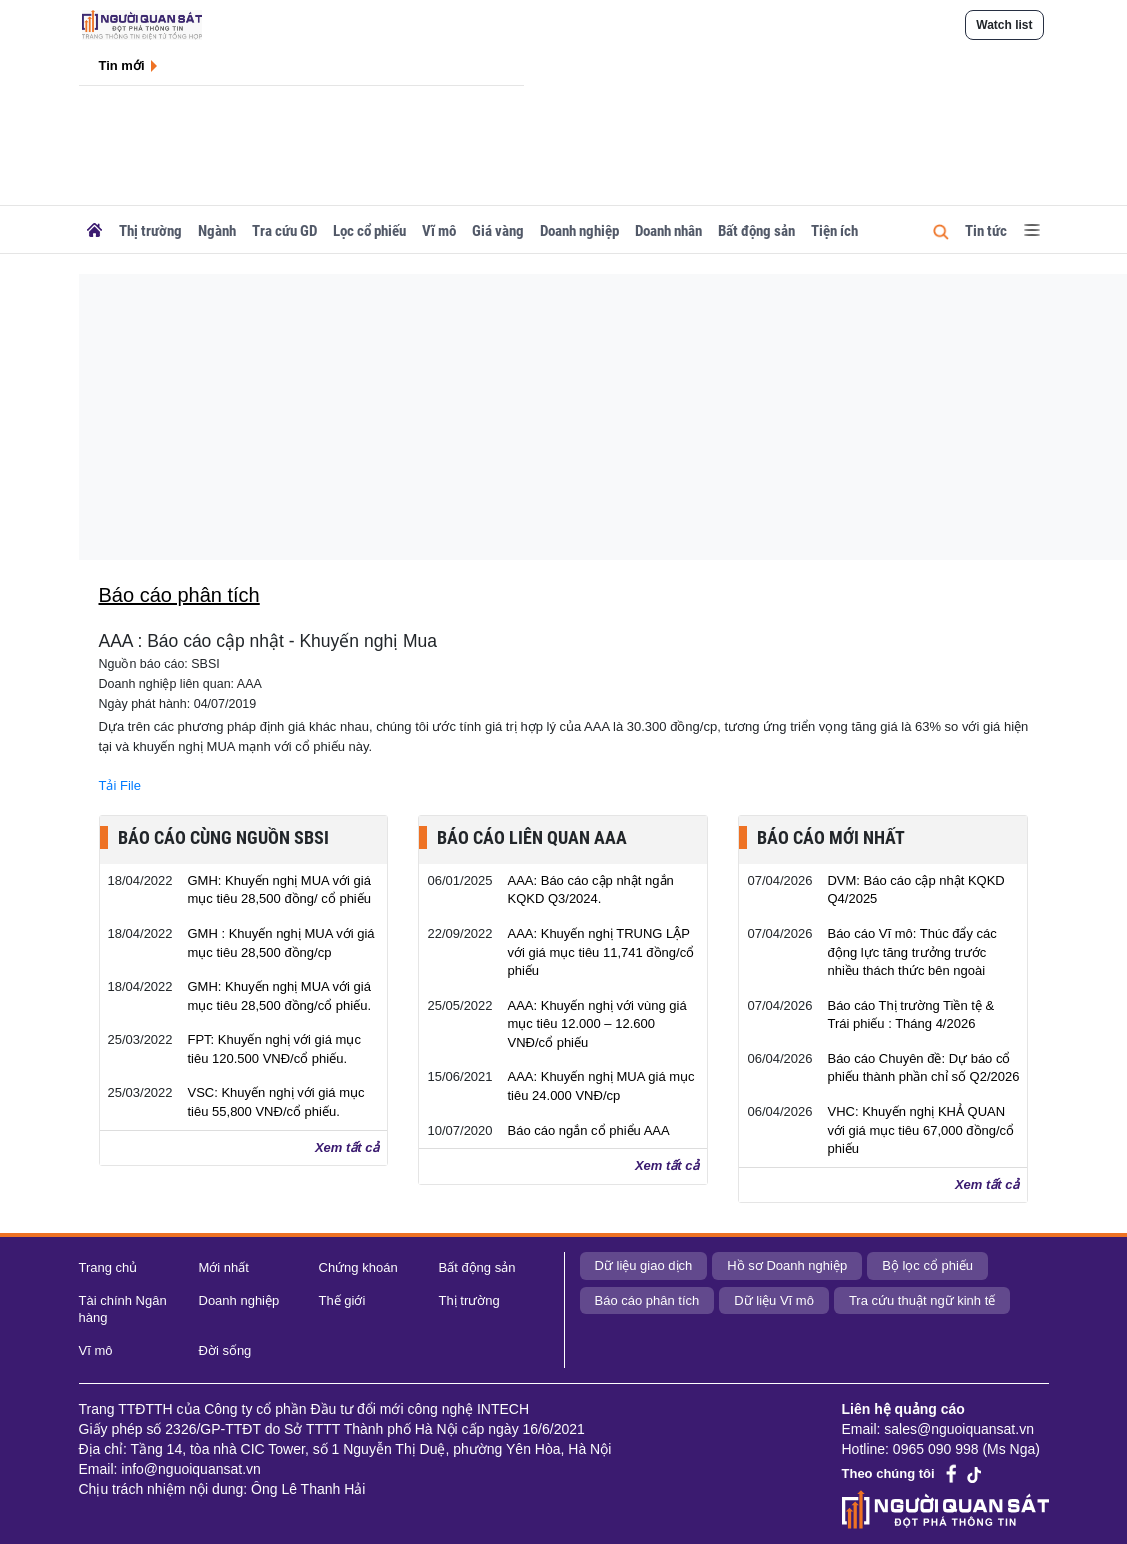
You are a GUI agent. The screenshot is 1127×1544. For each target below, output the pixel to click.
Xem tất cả (347, 1147)
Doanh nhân (668, 231)
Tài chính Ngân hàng (123, 1309)
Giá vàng (498, 231)
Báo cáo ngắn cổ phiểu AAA (588, 1130)
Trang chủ (108, 1267)
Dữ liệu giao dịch (644, 1265)
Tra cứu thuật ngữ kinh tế (922, 1300)
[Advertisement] (577, 414)
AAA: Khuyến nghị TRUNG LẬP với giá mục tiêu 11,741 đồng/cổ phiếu (600, 952)
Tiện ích (834, 231)
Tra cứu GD (284, 231)
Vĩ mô (439, 231)
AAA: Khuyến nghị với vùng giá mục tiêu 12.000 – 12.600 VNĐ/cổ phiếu (596, 1024)
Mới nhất (224, 1267)
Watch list (1004, 25)
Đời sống (225, 1350)
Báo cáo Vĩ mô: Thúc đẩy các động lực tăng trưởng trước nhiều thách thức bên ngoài (911, 952)
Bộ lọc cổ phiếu (927, 1265)
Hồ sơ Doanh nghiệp (787, 1265)
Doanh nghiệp (579, 231)
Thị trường (150, 231)
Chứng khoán (358, 1267)
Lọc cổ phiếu (369, 231)
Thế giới (342, 1300)
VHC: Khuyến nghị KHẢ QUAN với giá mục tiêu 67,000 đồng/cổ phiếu (920, 1130)
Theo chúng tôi (888, 1473)
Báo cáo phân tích (647, 1300)
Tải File (120, 785)
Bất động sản (756, 231)
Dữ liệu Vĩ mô (774, 1300)
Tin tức (986, 231)
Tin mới (122, 65)
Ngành (217, 231)
